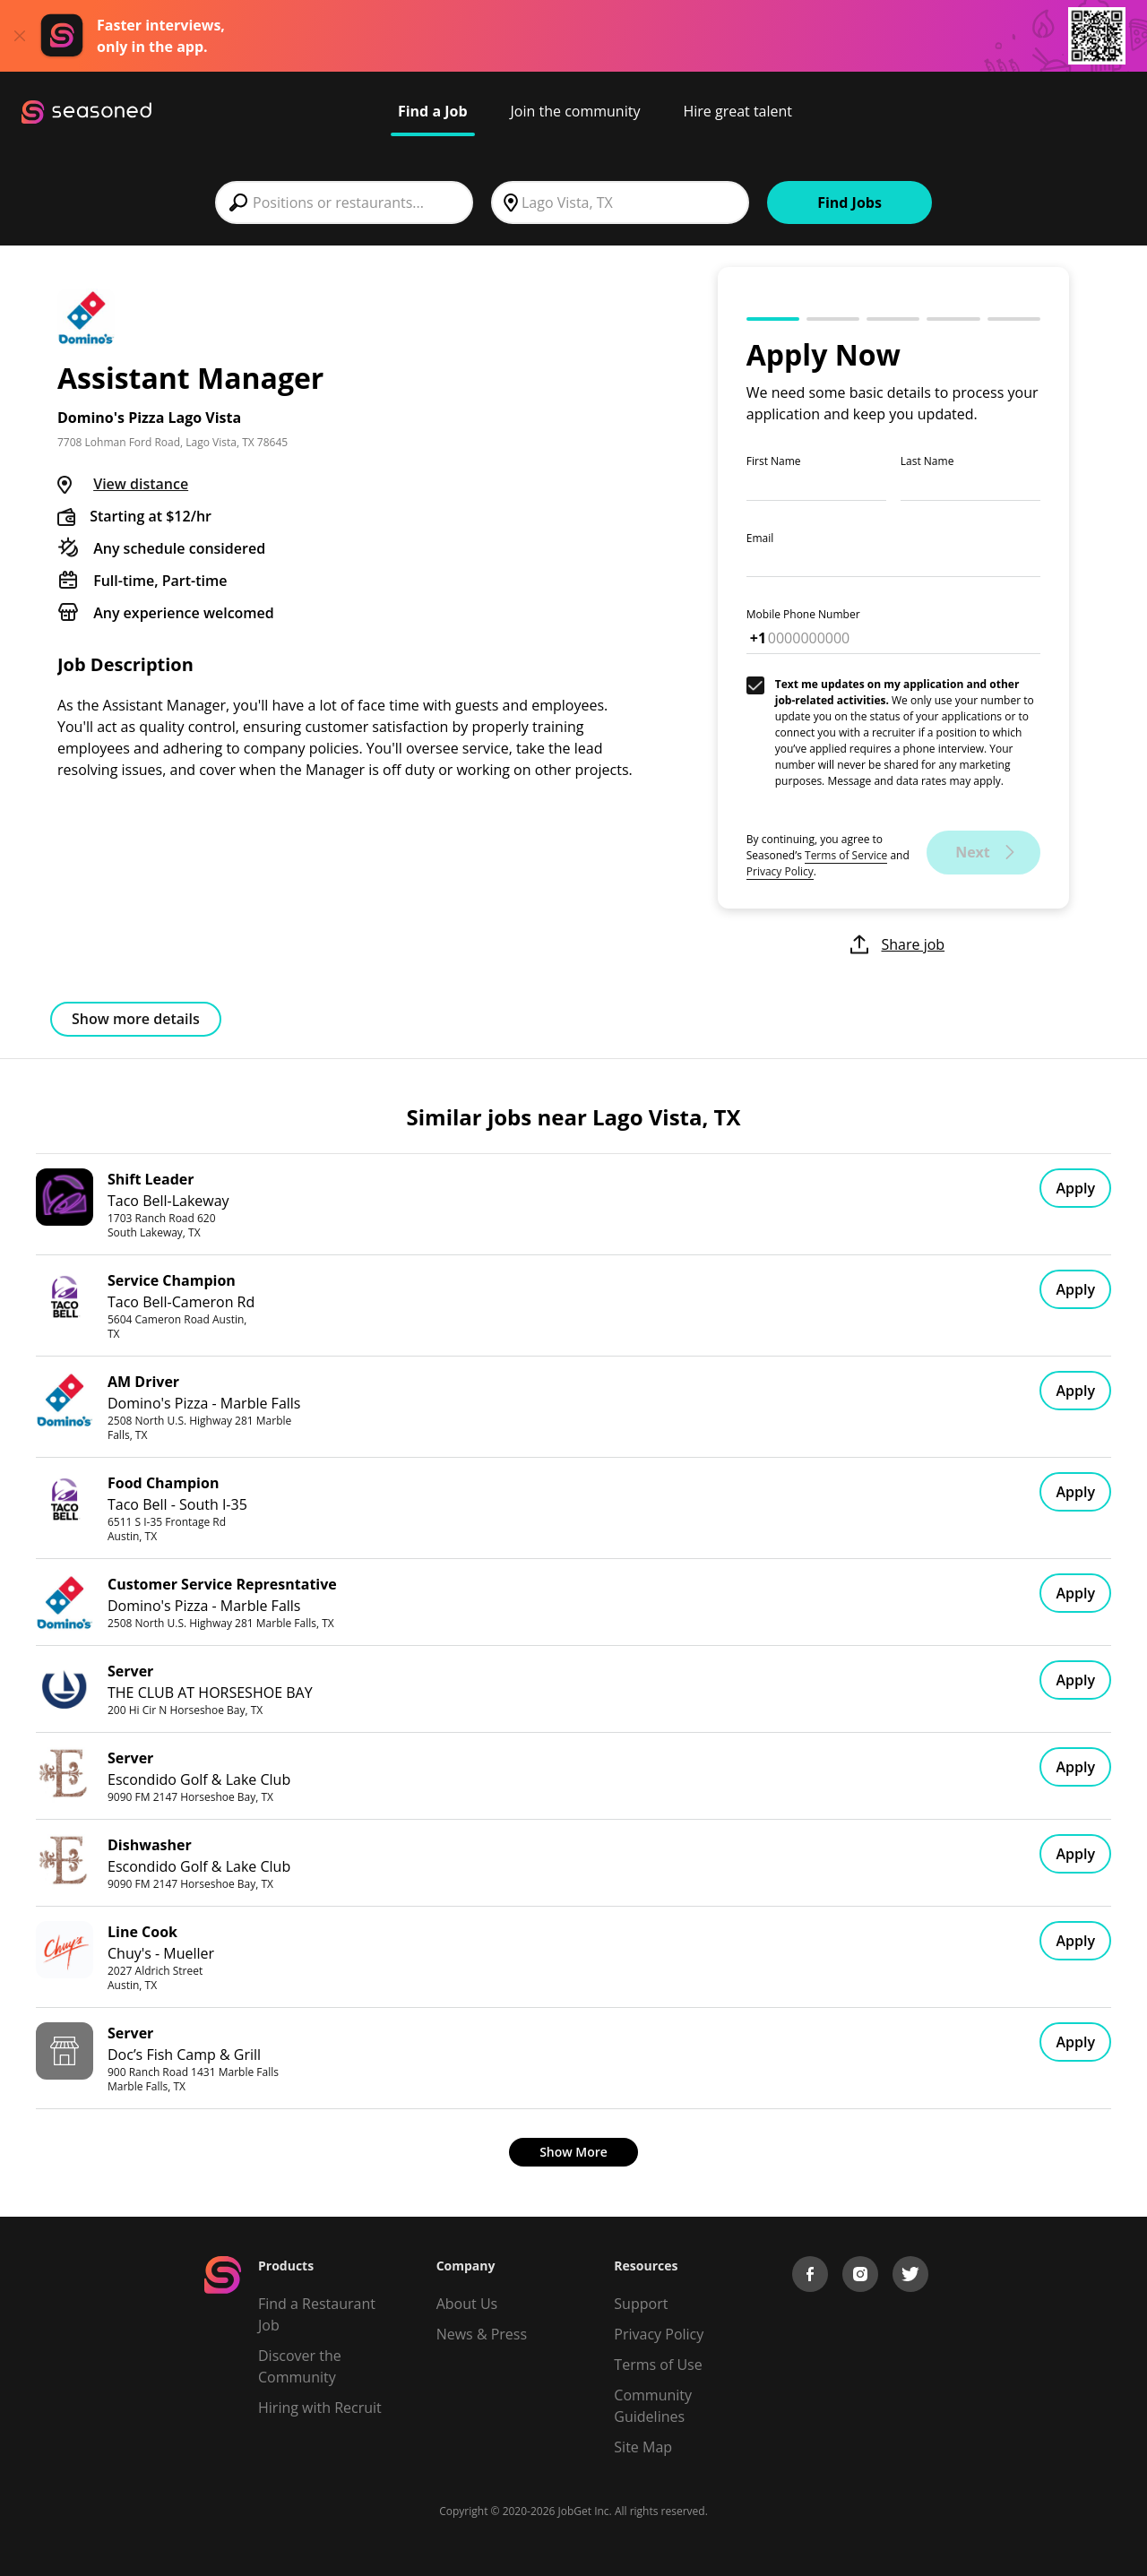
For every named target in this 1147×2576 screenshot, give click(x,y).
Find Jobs (849, 202)
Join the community (576, 111)
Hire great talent (737, 111)
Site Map (643, 2447)
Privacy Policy (780, 871)
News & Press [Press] (481, 2334)
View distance (140, 484)
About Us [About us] (467, 2303)
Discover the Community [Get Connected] (299, 2366)
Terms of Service (846, 855)
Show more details (136, 1019)
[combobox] (344, 202)
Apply (1075, 1188)
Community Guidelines (653, 2405)
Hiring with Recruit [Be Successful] (320, 2407)
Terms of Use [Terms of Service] (658, 2364)
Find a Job (433, 111)
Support (641, 2303)
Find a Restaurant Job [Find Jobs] (316, 2314)
